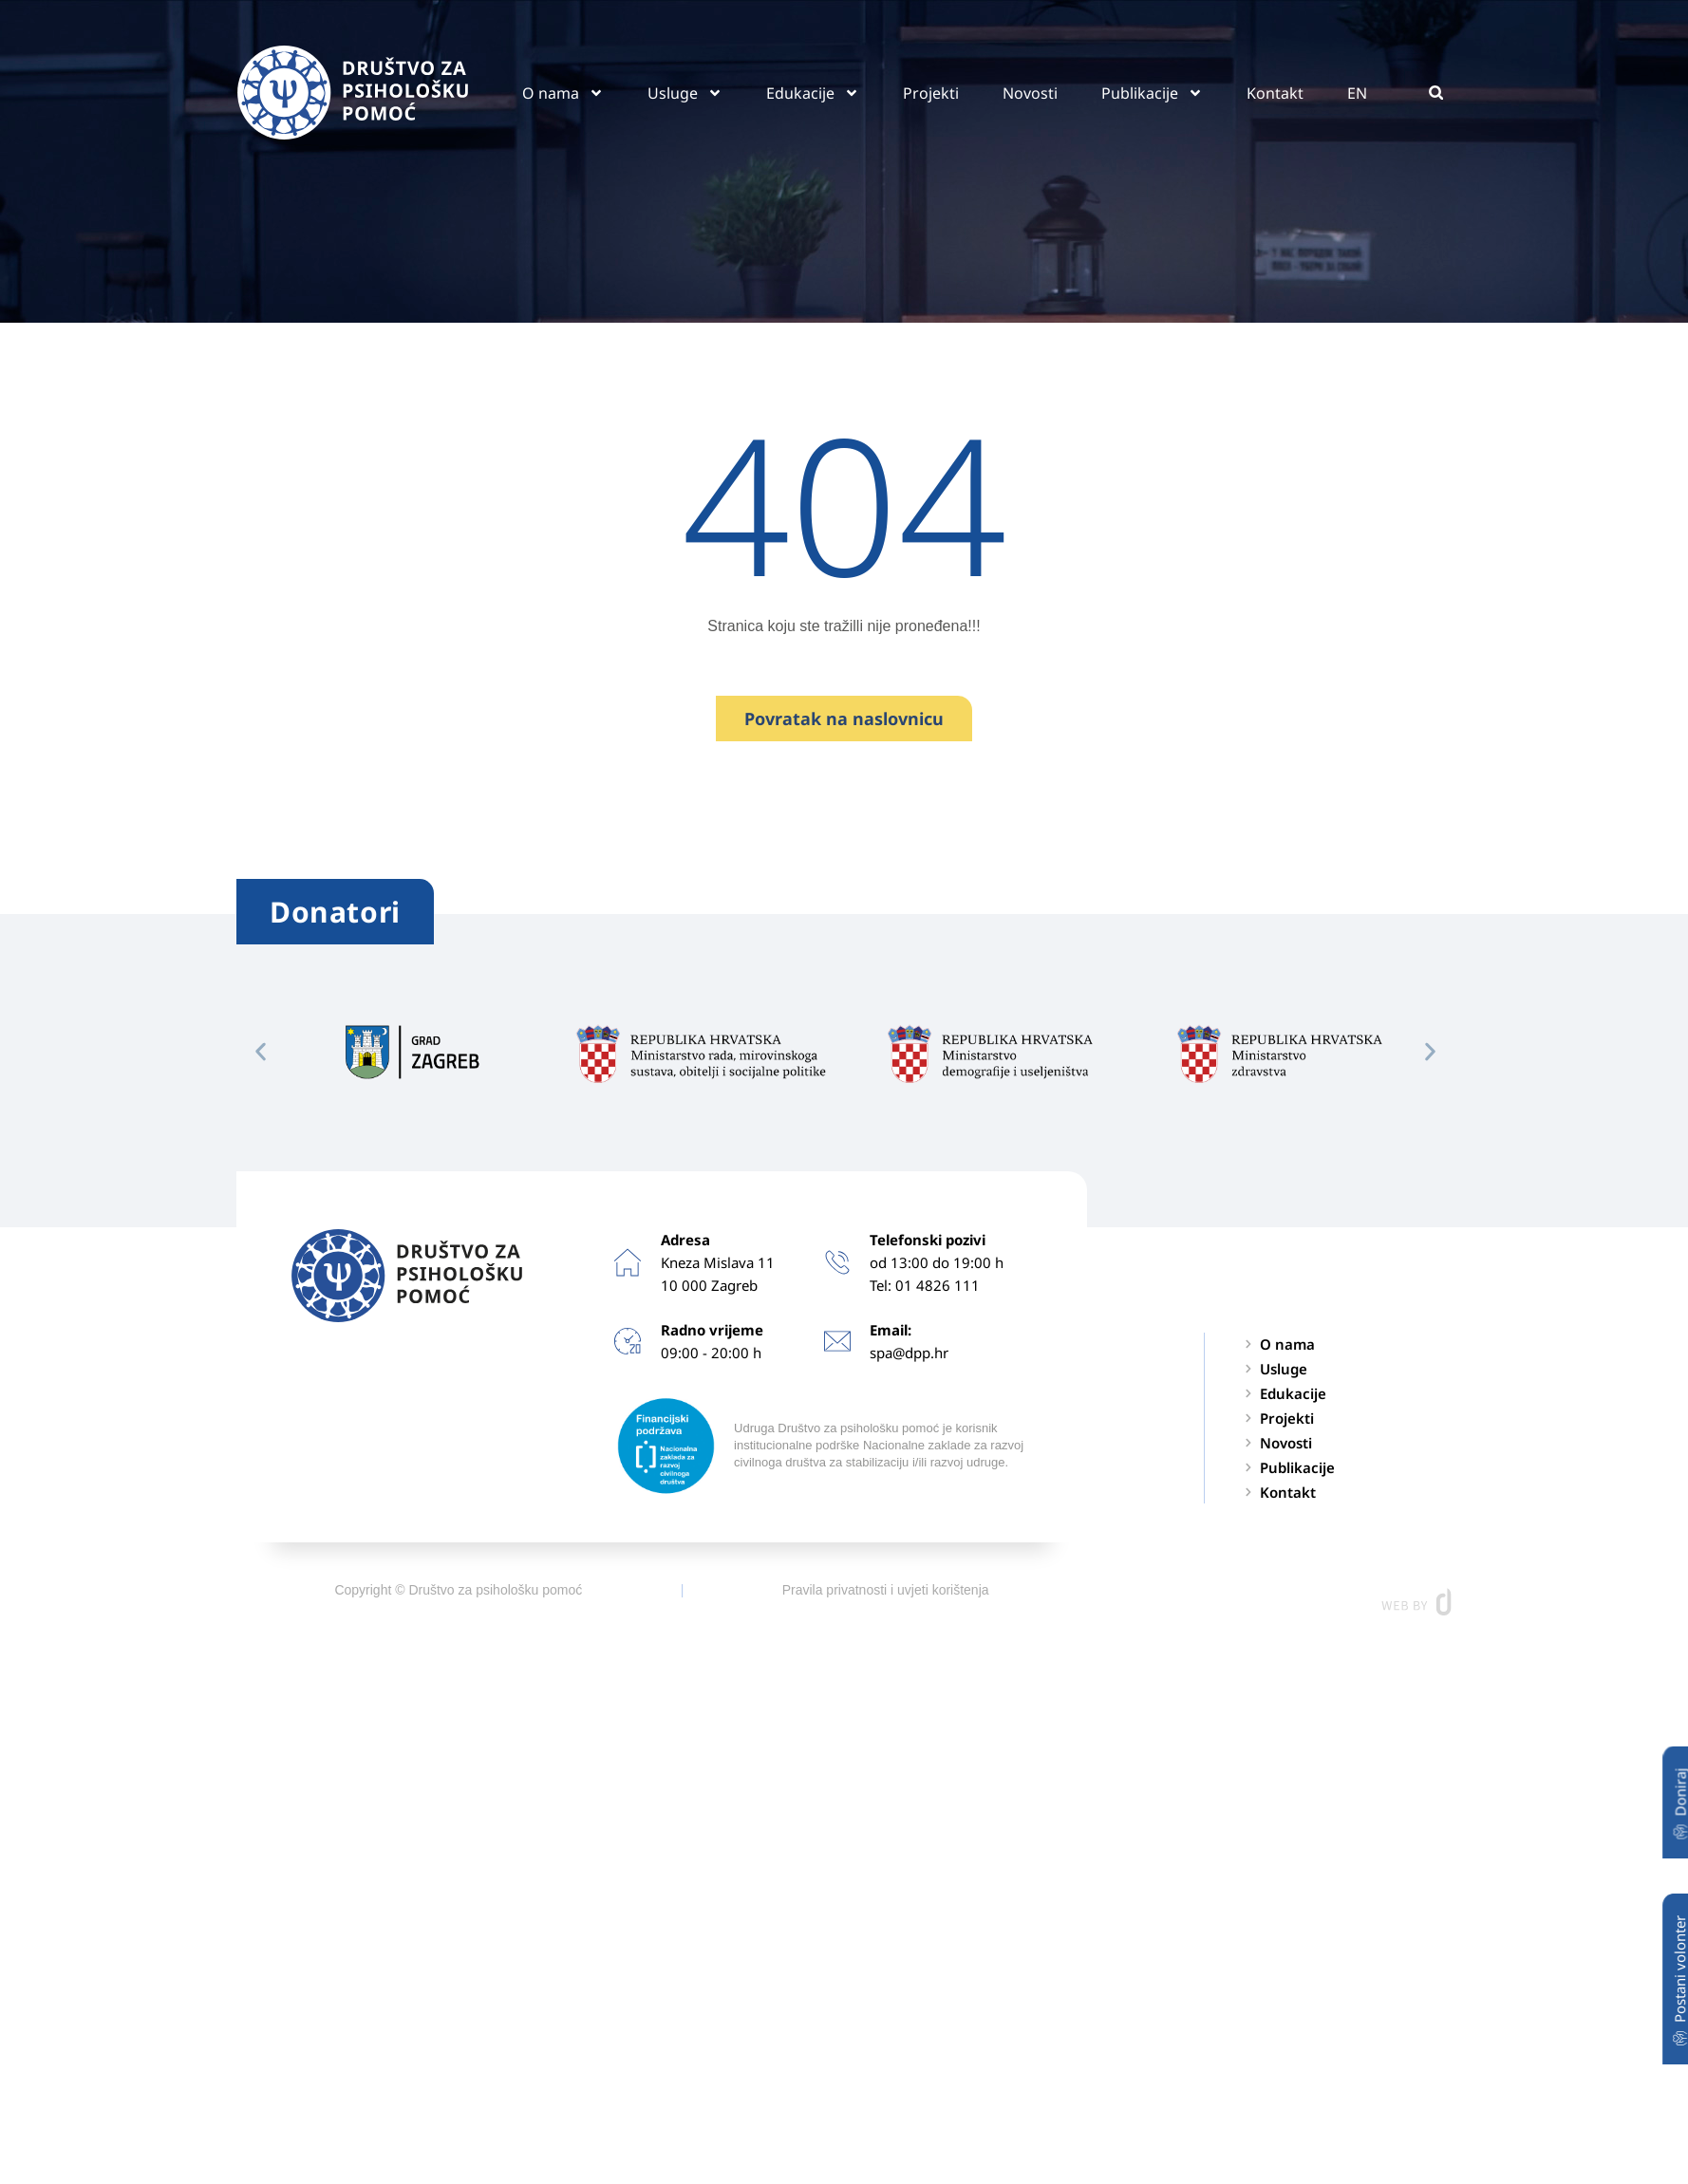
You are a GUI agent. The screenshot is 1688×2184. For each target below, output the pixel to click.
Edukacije (812, 93)
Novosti (1030, 93)
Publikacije (1152, 93)
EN (1357, 93)
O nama (563, 93)
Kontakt (1275, 93)
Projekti (931, 93)
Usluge (684, 93)
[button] (1436, 92)
